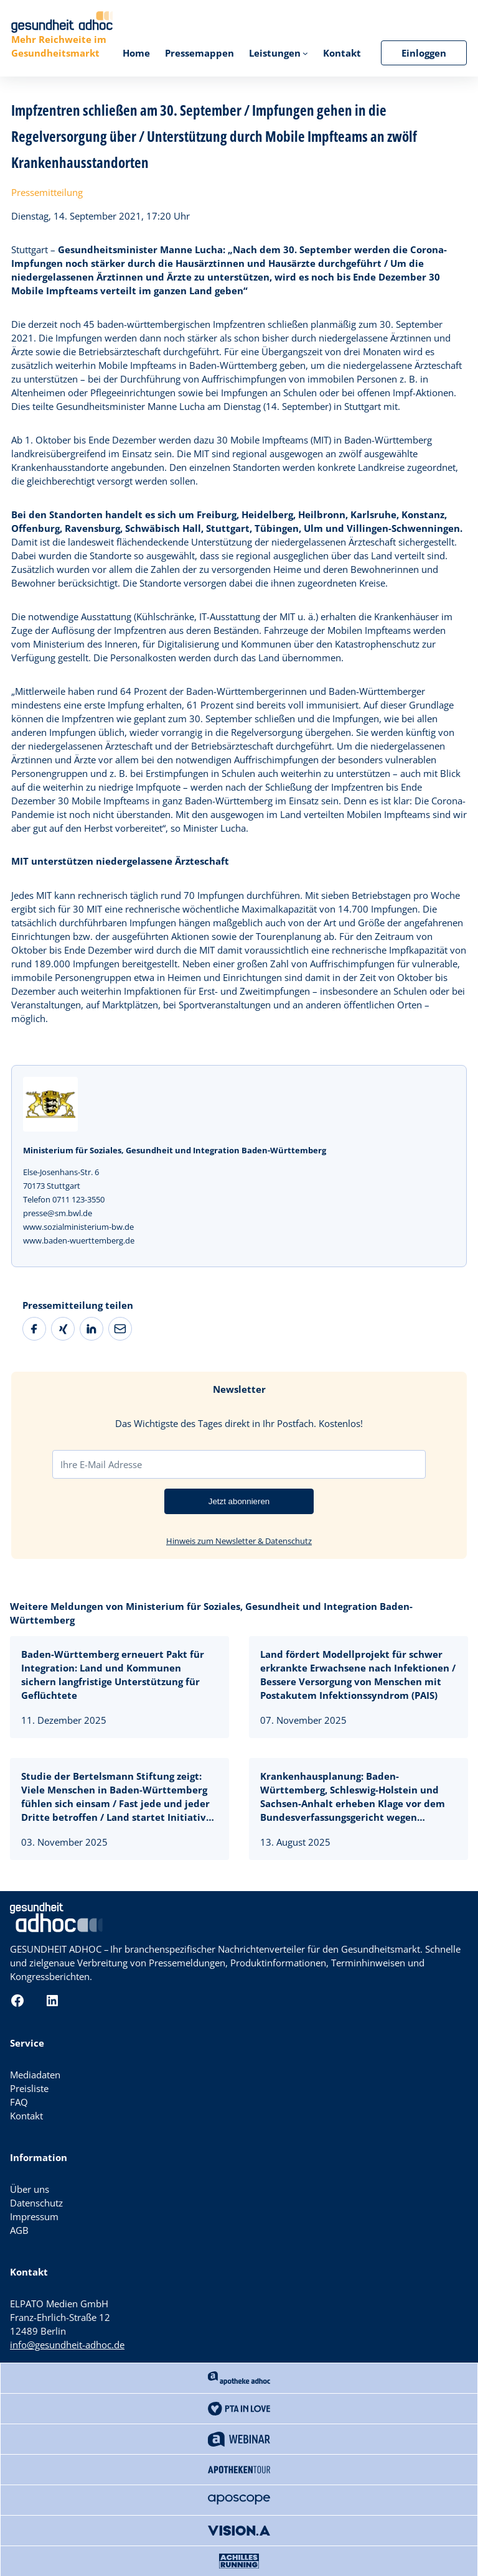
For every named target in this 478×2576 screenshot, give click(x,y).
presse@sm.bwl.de (57, 1213)
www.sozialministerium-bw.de (78, 1226)
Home (136, 53)
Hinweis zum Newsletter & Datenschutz (239, 1540)
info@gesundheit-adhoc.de (67, 2344)
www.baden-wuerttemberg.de (78, 1240)
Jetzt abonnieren (239, 1501)
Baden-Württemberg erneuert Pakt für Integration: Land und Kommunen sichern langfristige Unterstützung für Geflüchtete (112, 1674)
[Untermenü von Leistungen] (305, 53)
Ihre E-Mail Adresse (101, 1464)
